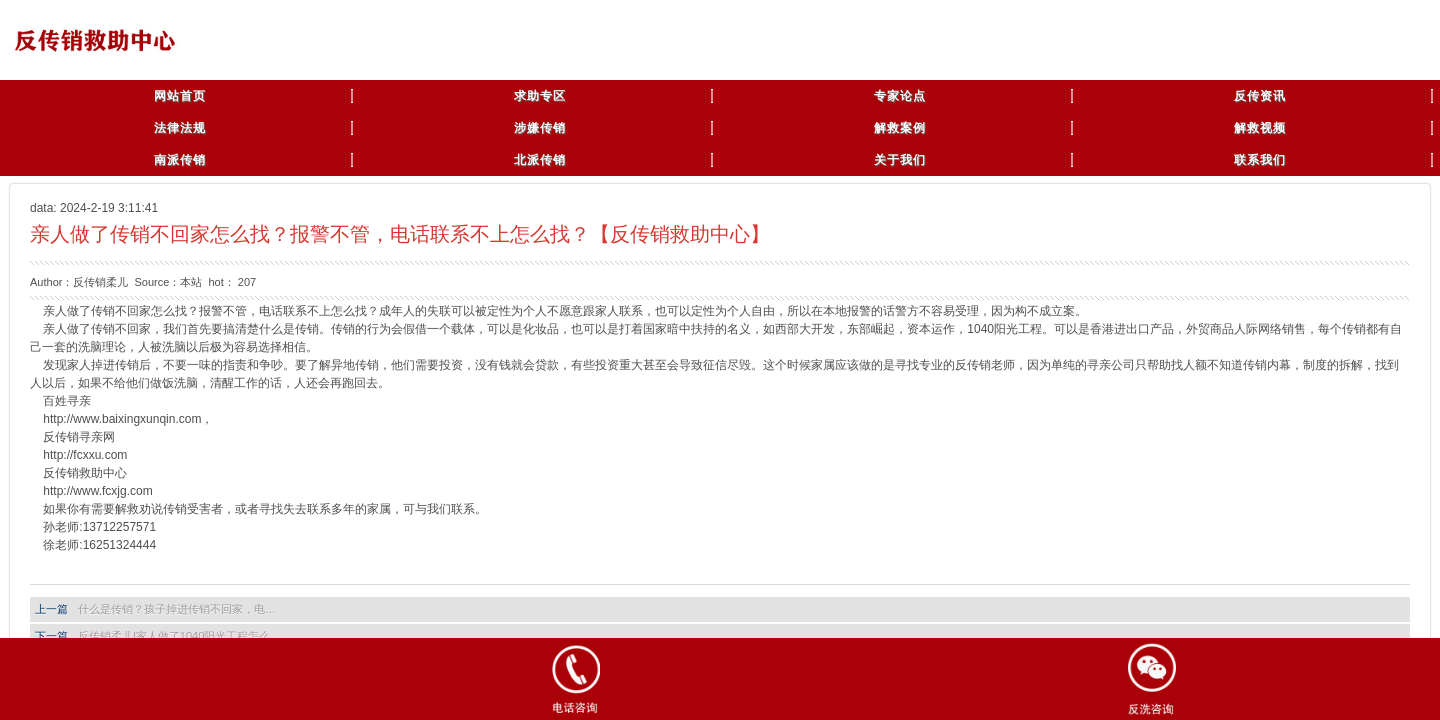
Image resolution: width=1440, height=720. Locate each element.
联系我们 (1260, 160)
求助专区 (540, 96)
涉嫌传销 (540, 128)
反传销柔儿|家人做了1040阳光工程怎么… (179, 636)
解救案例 (900, 128)
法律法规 (180, 128)
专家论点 (900, 96)
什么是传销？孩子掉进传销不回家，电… (177, 609)
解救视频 (1260, 128)
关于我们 (900, 160)
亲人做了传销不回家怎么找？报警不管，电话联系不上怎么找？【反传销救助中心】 (400, 234)
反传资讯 (1260, 96)
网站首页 (180, 96)
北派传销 (540, 160)
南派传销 (180, 160)
